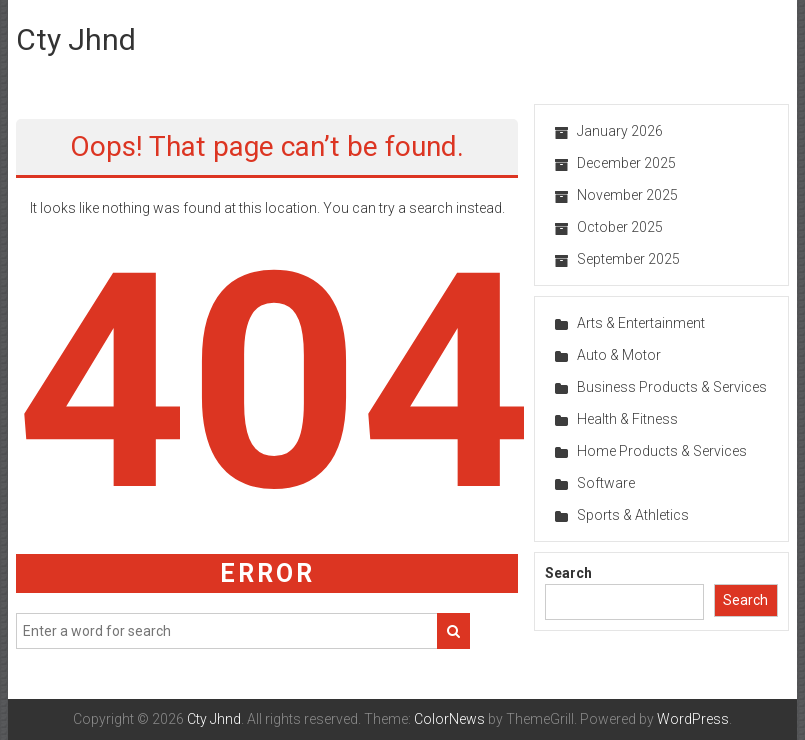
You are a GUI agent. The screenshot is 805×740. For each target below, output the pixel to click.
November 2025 (627, 195)
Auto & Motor (619, 355)
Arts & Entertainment (641, 323)
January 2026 (620, 131)
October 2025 (620, 227)
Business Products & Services (672, 387)
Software (606, 483)
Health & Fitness (627, 419)
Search (568, 573)
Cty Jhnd (76, 39)
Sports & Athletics (633, 515)
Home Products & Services (662, 451)
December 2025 (626, 163)
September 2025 (628, 259)
